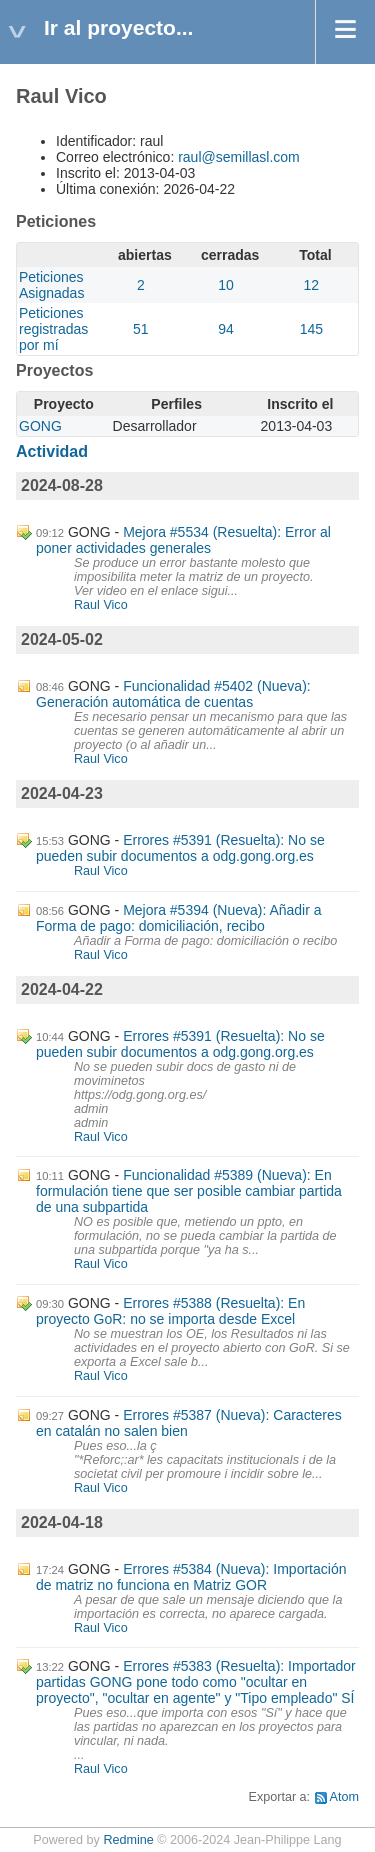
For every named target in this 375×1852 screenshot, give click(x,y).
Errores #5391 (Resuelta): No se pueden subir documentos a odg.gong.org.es (180, 848)
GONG (40, 426)
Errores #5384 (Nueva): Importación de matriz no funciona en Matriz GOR (191, 1577)
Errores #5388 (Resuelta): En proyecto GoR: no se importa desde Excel (170, 1311)
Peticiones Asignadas (51, 285)
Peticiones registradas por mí (53, 329)
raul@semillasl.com (239, 157)
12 (312, 285)
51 (141, 329)
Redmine (128, 1840)
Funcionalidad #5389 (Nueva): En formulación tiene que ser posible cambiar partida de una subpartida (189, 1191)
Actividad (52, 451)
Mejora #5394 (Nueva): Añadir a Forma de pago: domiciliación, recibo (179, 918)
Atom (344, 1797)
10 (226, 285)
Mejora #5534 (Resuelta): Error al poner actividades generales (183, 540)
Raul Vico (101, 605)
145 (311, 329)
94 (226, 329)
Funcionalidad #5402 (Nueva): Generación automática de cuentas (173, 694)
